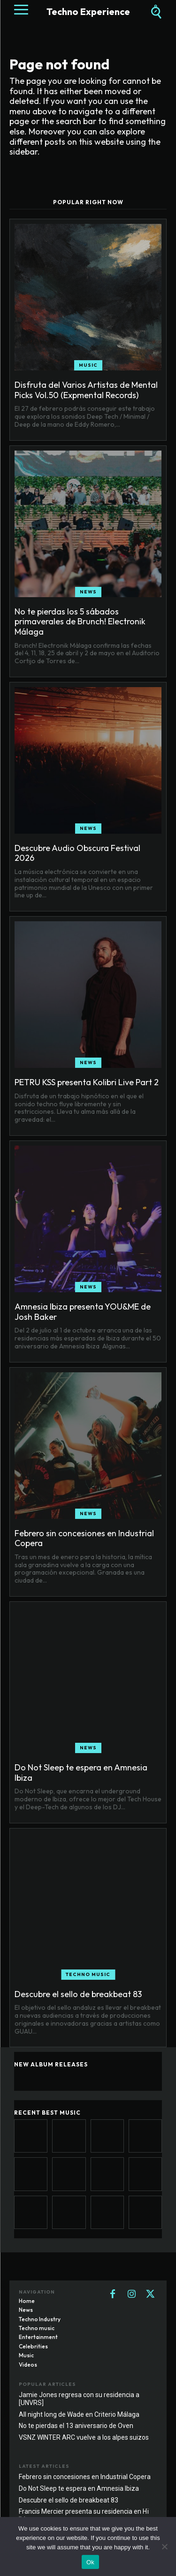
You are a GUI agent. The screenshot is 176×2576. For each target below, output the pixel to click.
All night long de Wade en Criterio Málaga (79, 2414)
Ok (90, 2562)
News (88, 592)
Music (88, 365)
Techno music (88, 1974)
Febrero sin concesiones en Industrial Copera (84, 1538)
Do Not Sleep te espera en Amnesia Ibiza (81, 1772)
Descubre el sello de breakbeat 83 (78, 1994)
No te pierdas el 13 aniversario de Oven (76, 2425)
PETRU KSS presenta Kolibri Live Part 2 (87, 1082)
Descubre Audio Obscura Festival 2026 (77, 853)
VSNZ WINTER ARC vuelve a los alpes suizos (84, 2437)
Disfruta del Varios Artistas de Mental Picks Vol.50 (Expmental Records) (86, 389)
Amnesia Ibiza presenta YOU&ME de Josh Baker (83, 1311)
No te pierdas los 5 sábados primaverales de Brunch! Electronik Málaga (80, 621)
